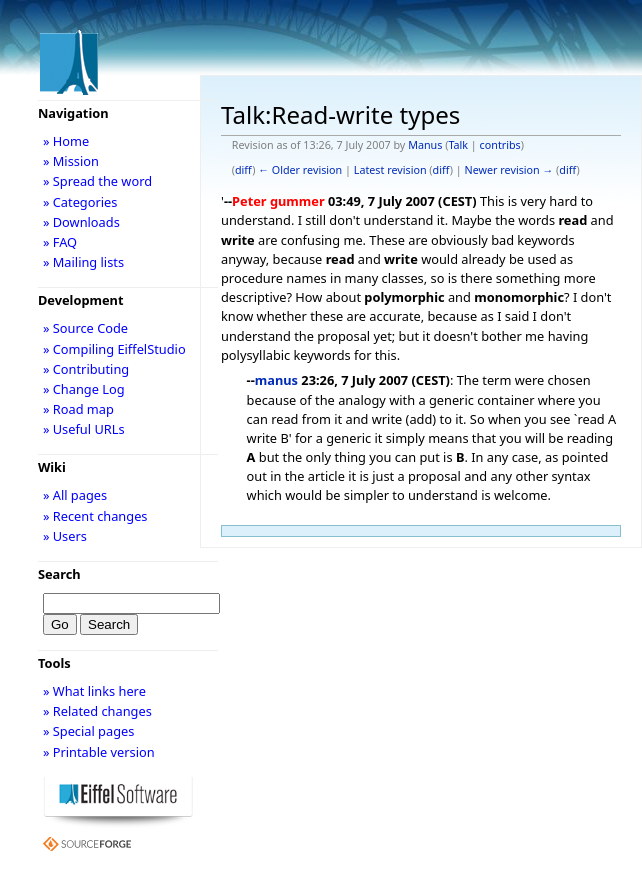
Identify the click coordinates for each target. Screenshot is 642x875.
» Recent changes (95, 516)
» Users (65, 536)
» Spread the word (97, 181)
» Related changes (97, 711)
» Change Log (84, 389)
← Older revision (300, 170)
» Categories (80, 202)
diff (243, 170)
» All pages (75, 495)
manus (276, 380)
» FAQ (60, 242)
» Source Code (85, 328)
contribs (500, 145)
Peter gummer (278, 201)
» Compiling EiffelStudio (114, 349)
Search (59, 574)
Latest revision (390, 170)
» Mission (71, 161)
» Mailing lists (83, 262)
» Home (66, 141)
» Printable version (99, 752)
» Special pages (88, 731)
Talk (458, 145)
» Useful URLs (84, 429)
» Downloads (81, 222)
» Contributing (86, 369)
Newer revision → (509, 170)
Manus (425, 145)
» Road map (78, 409)
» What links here (94, 691)
